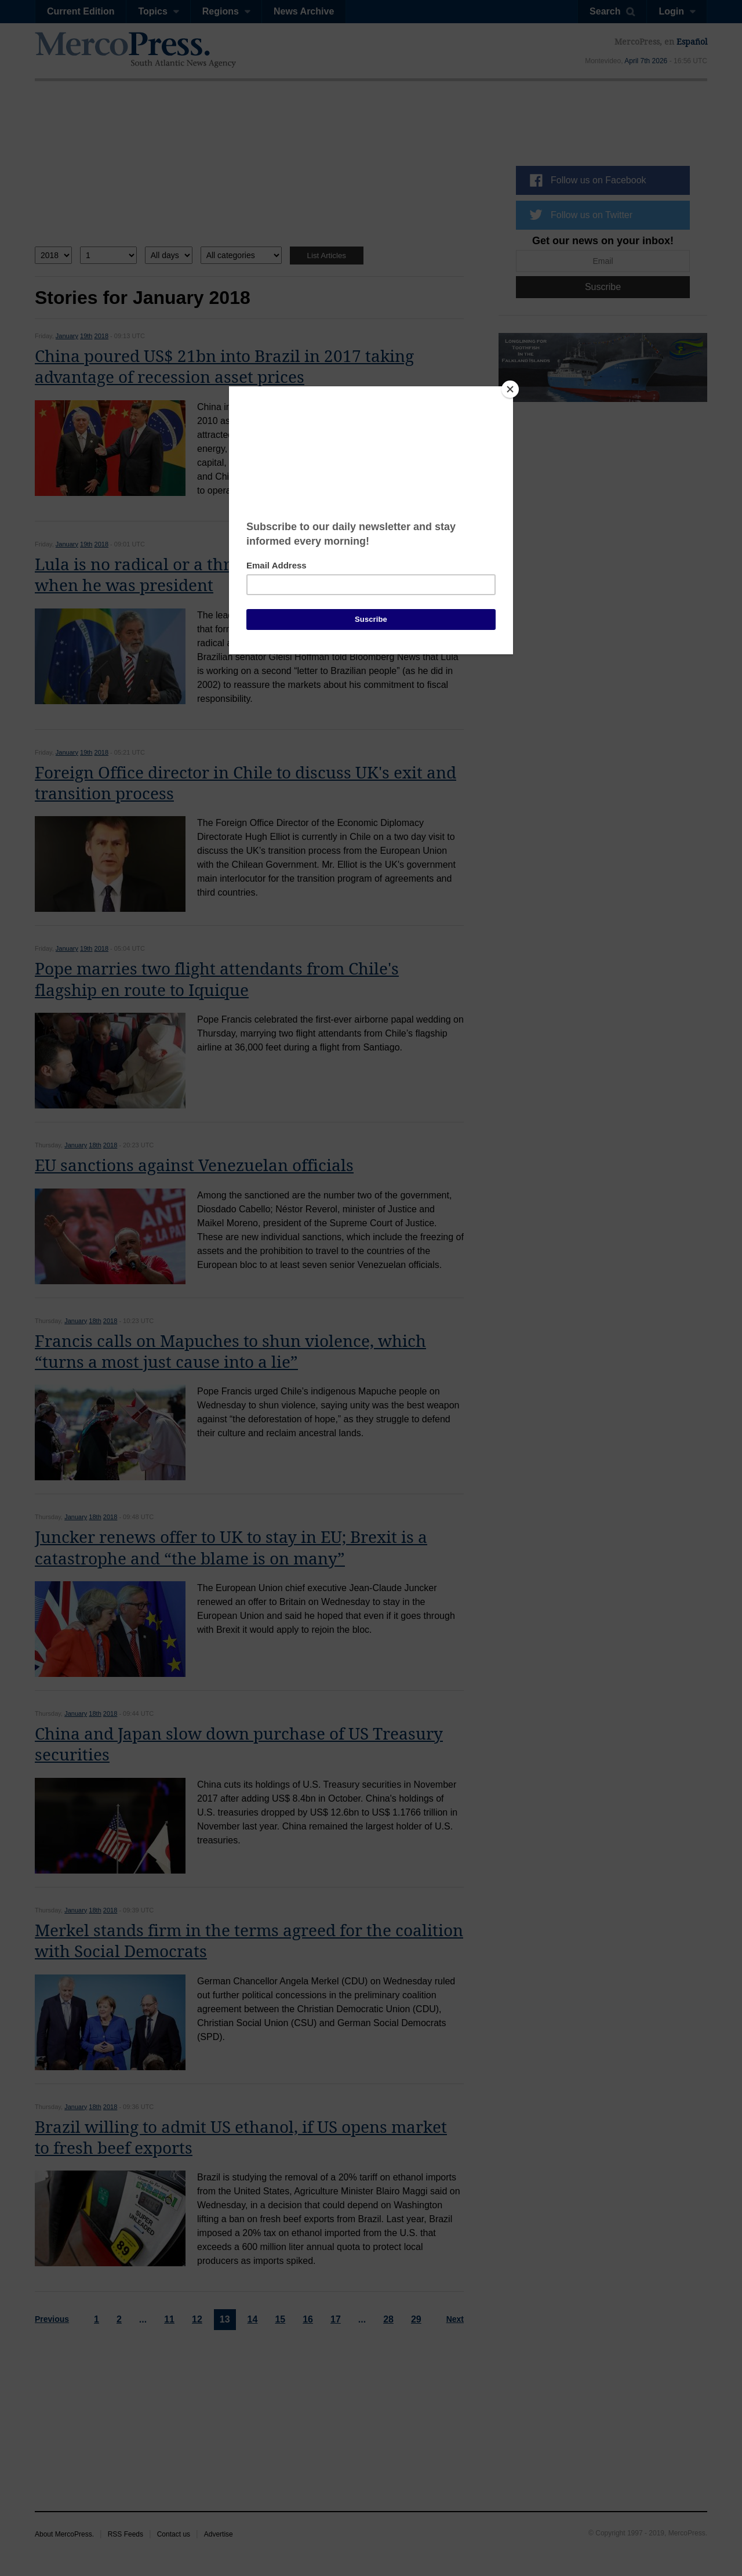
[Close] (510, 389)
